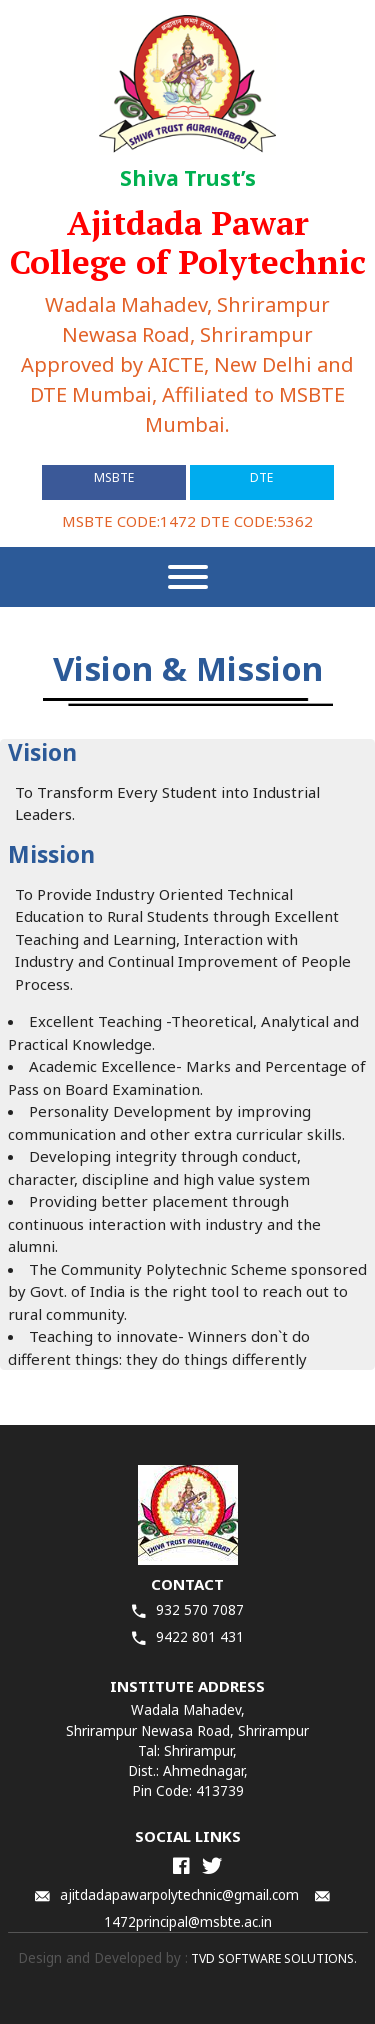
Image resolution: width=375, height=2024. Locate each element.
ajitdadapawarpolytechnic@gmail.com (167, 1895)
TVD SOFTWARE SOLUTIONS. (272, 1958)
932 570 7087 (188, 1610)
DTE (261, 477)
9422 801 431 (188, 1637)
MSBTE (114, 477)
